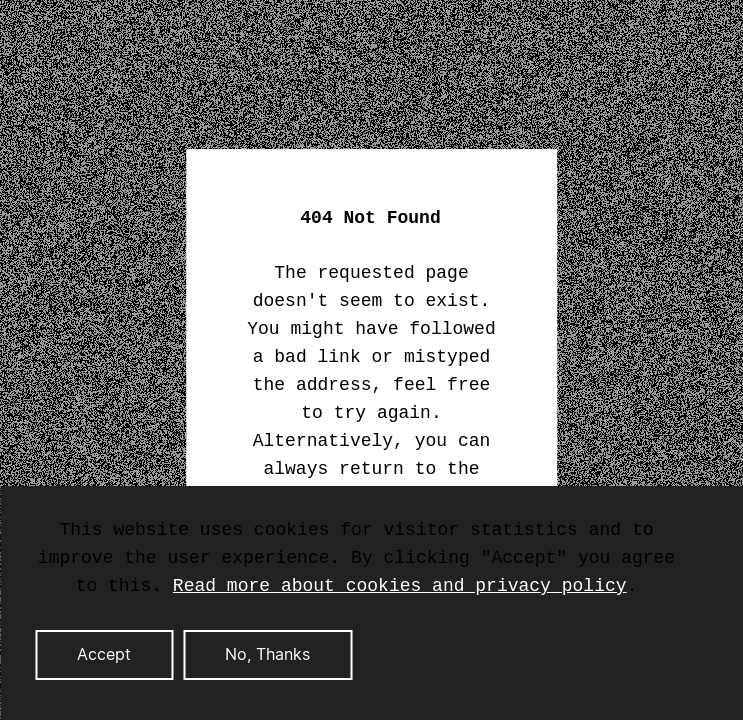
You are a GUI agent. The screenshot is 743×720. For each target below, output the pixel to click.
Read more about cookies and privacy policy (400, 586)
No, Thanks (267, 655)
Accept (104, 655)
